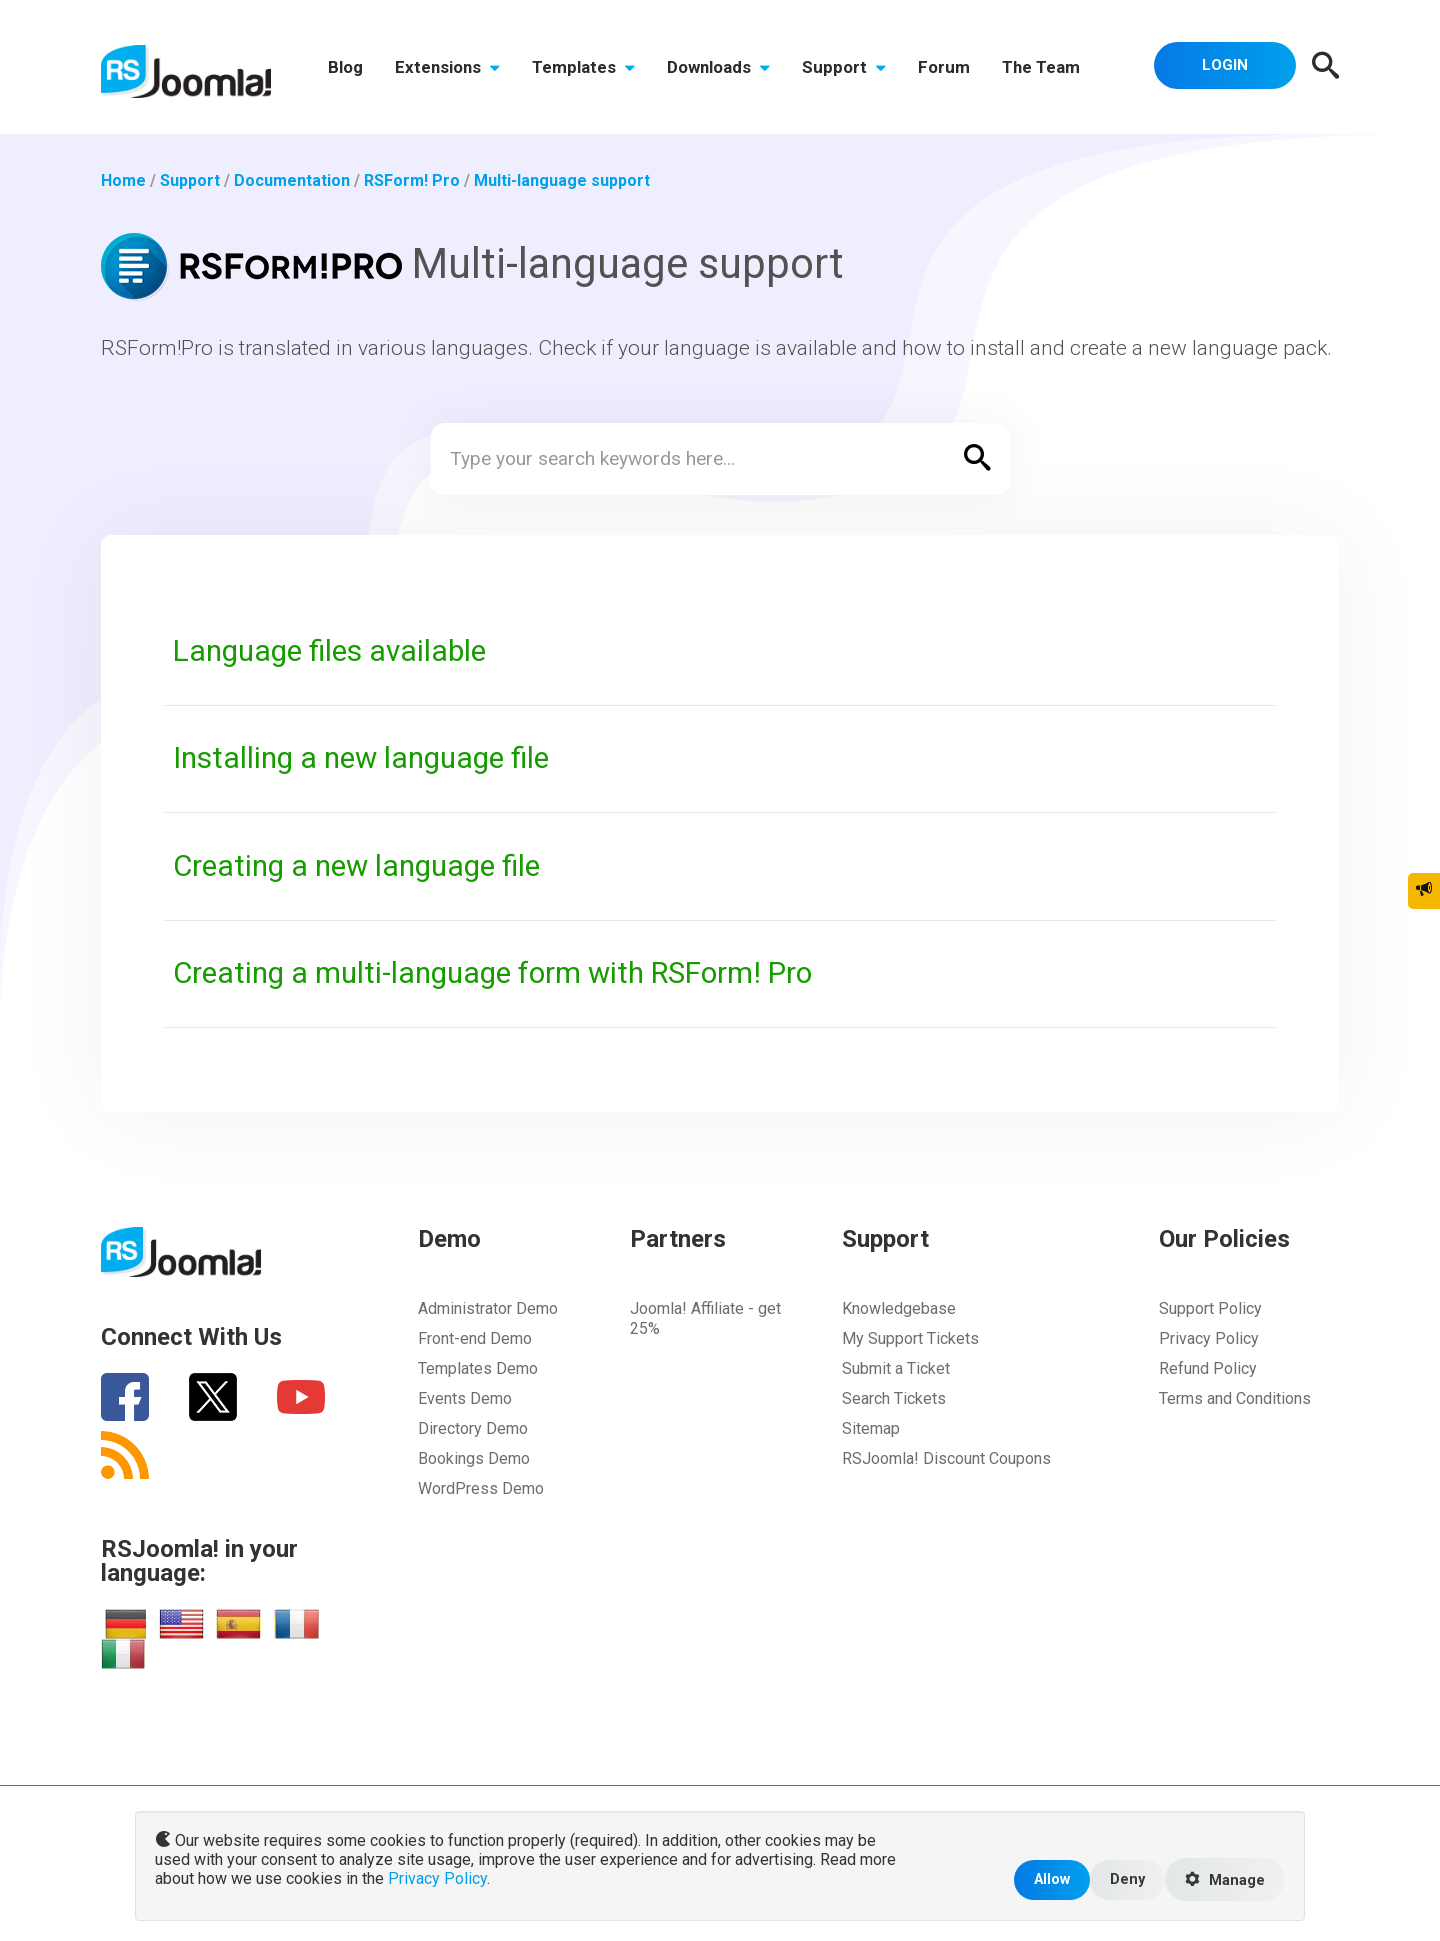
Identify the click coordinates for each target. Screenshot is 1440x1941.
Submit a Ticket (896, 1368)
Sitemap (871, 1428)
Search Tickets (894, 1398)
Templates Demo (478, 1368)
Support (844, 67)
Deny (1127, 1879)
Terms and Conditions (1235, 1398)
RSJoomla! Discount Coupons (946, 1458)
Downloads (718, 67)
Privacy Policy (1209, 1338)
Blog (345, 67)
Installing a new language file (361, 758)
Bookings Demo (474, 1458)
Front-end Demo (475, 1338)
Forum (944, 67)
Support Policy (1210, 1308)
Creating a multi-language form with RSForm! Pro (492, 973)
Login (1225, 65)
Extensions (447, 67)
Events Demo (465, 1398)
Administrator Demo (488, 1308)
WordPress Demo (481, 1488)
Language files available (329, 651)
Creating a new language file (356, 866)
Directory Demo (473, 1428)
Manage (1225, 1880)
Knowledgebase (899, 1308)
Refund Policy (1208, 1368)
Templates (583, 67)
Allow (1052, 1879)
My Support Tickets (910, 1338)
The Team (1041, 67)
